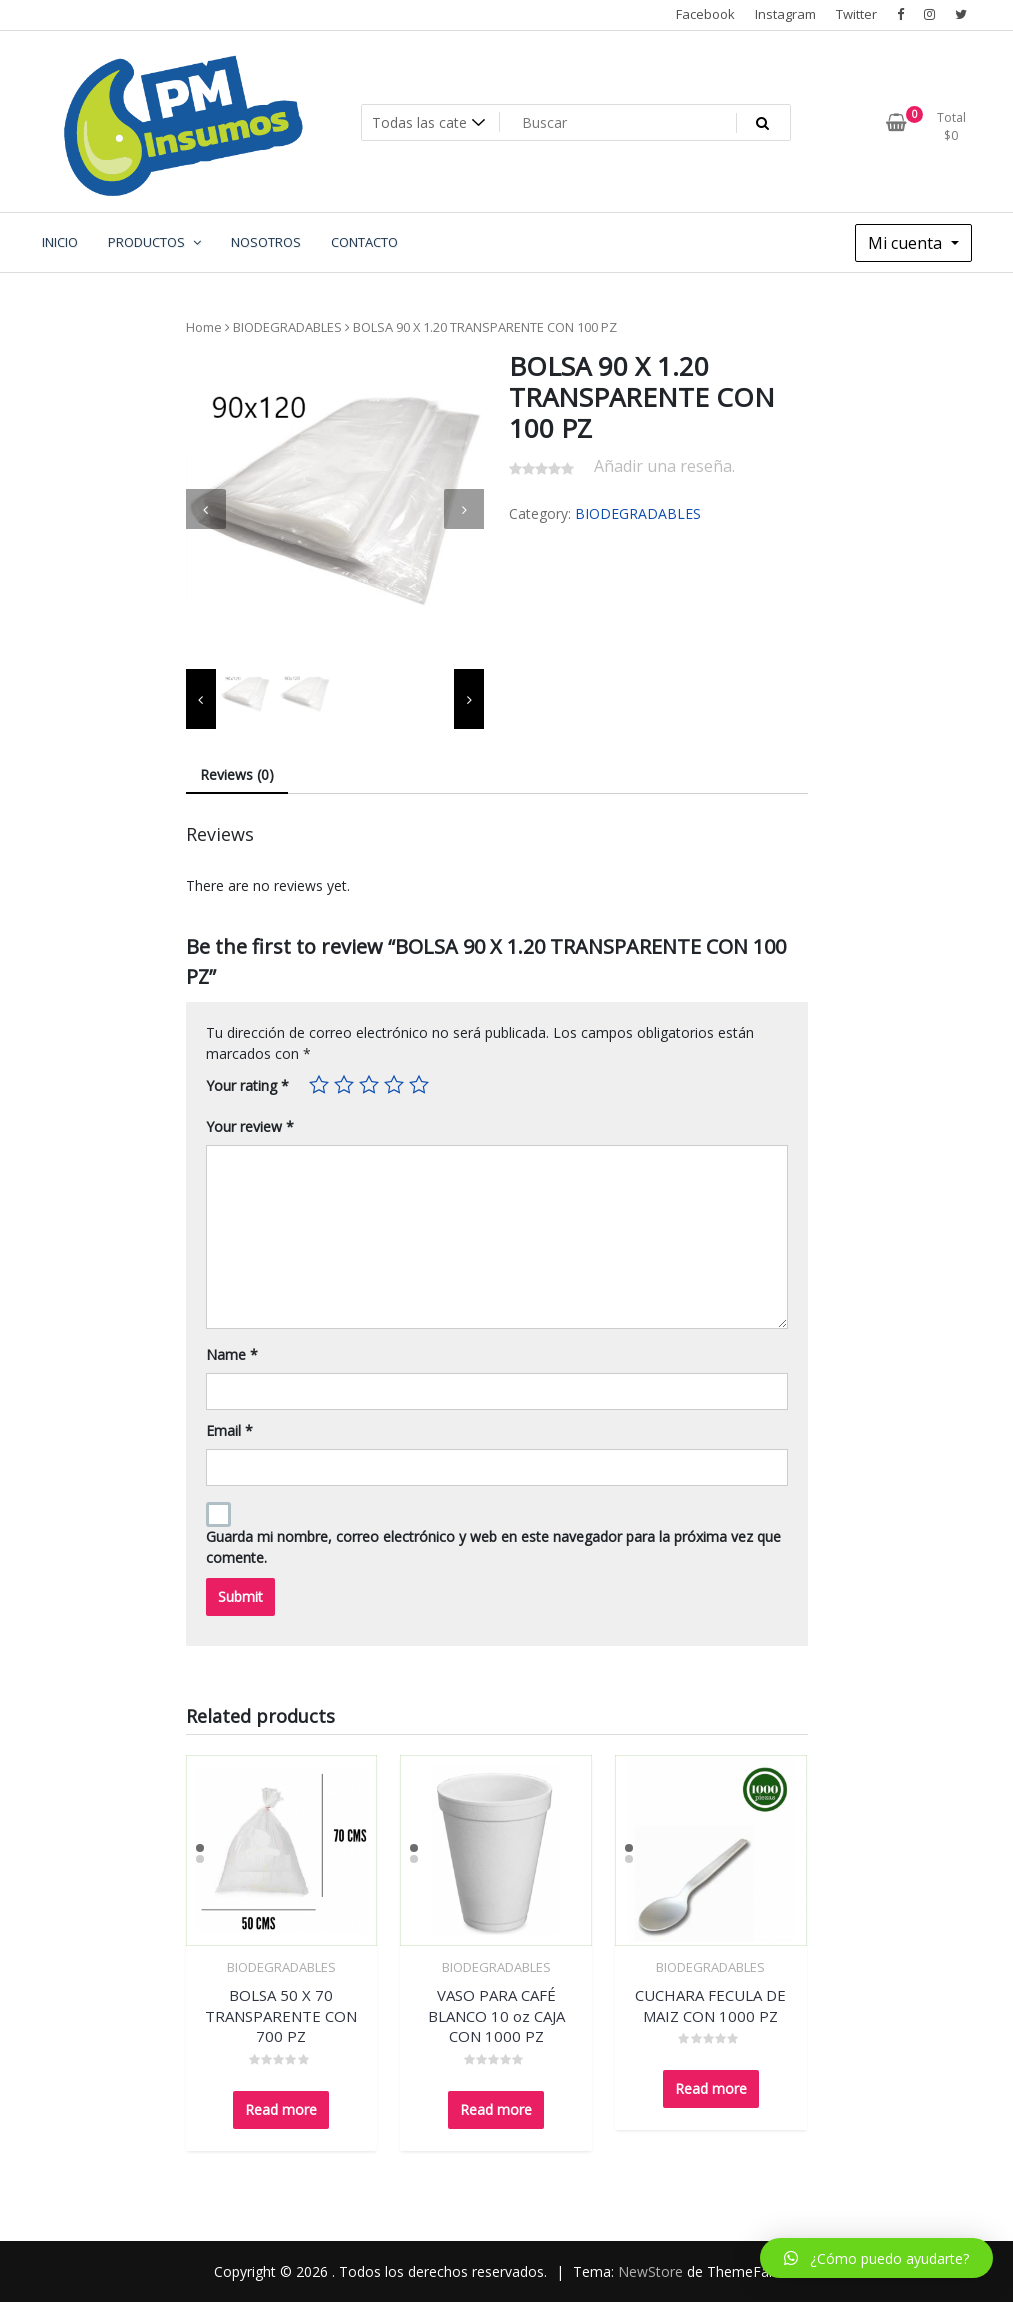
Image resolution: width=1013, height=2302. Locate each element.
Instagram (785, 14)
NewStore (650, 2271)
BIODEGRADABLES (287, 327)
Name (232, 1354)
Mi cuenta (907, 243)
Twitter (856, 14)
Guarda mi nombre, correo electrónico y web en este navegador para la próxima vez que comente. (493, 1547)
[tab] (237, 775)
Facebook (705, 14)
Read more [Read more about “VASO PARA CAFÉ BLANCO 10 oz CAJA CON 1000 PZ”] (496, 2109)
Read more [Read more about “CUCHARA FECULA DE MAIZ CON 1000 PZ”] (711, 2088)
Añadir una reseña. (664, 466)
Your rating (247, 1085)
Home (204, 327)
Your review (250, 1126)
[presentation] (206, 509)
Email (229, 1430)
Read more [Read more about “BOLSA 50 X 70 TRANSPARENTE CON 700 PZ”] (281, 2109)
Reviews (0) (237, 774)
